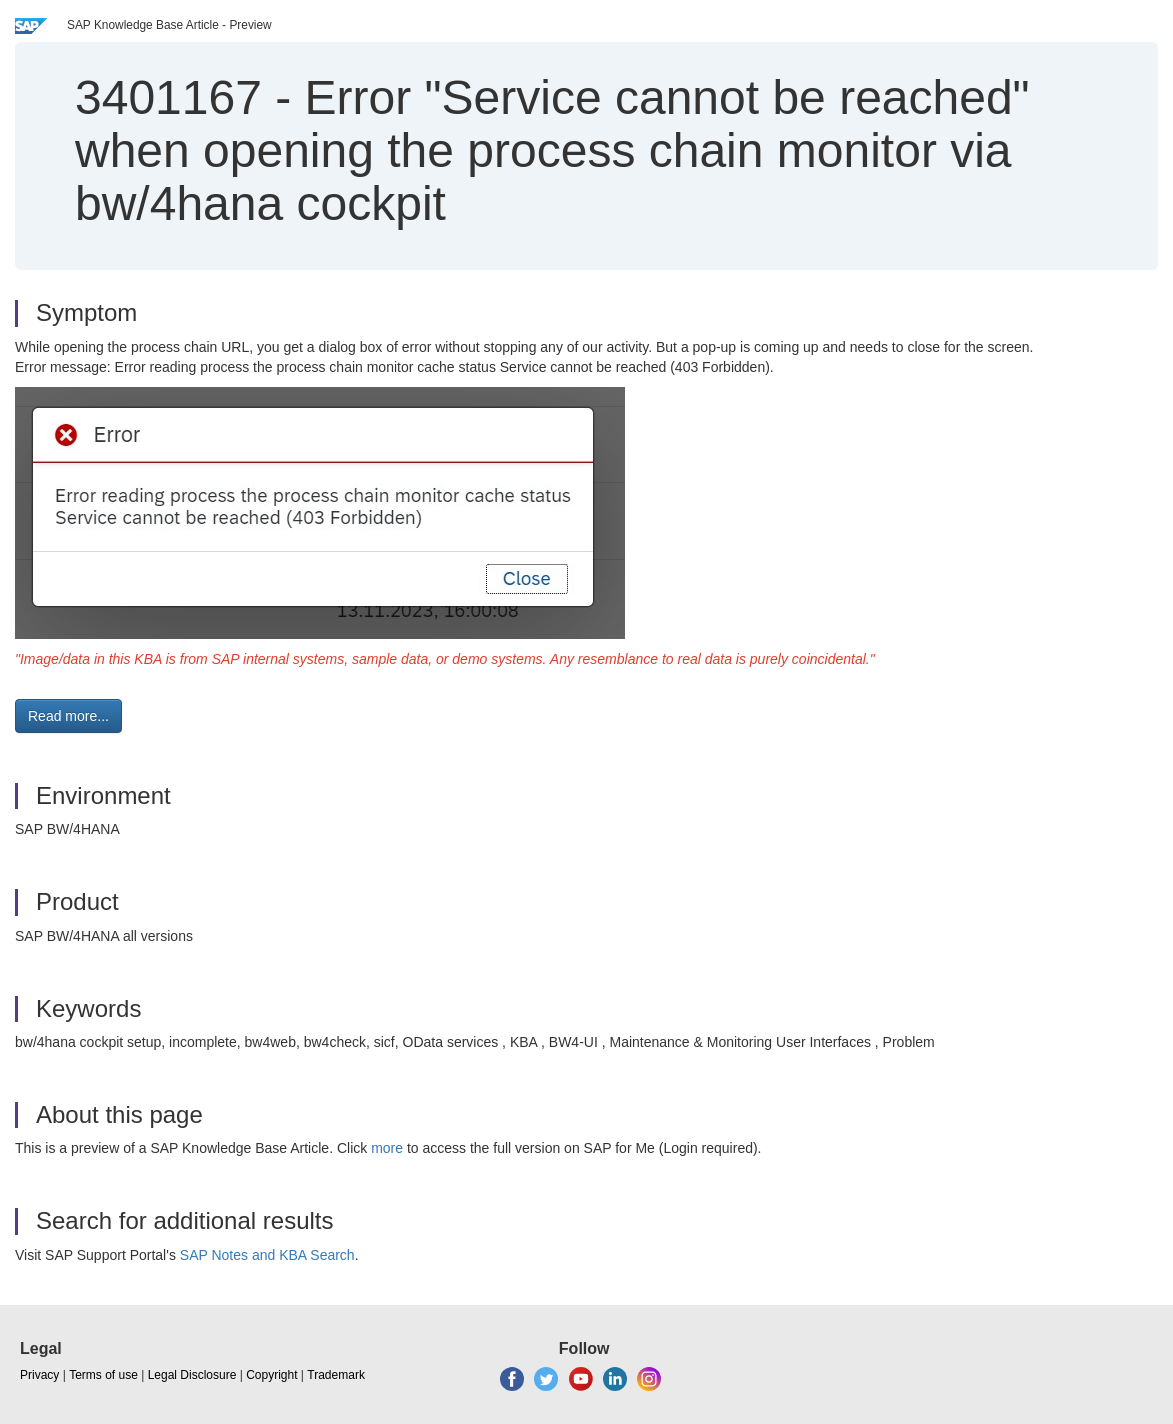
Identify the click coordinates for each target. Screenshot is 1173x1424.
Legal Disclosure (192, 1375)
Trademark (336, 1375)
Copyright (271, 1375)
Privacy (39, 1375)
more (387, 1148)
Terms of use (103, 1375)
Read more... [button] (68, 716)
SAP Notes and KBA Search (267, 1255)
